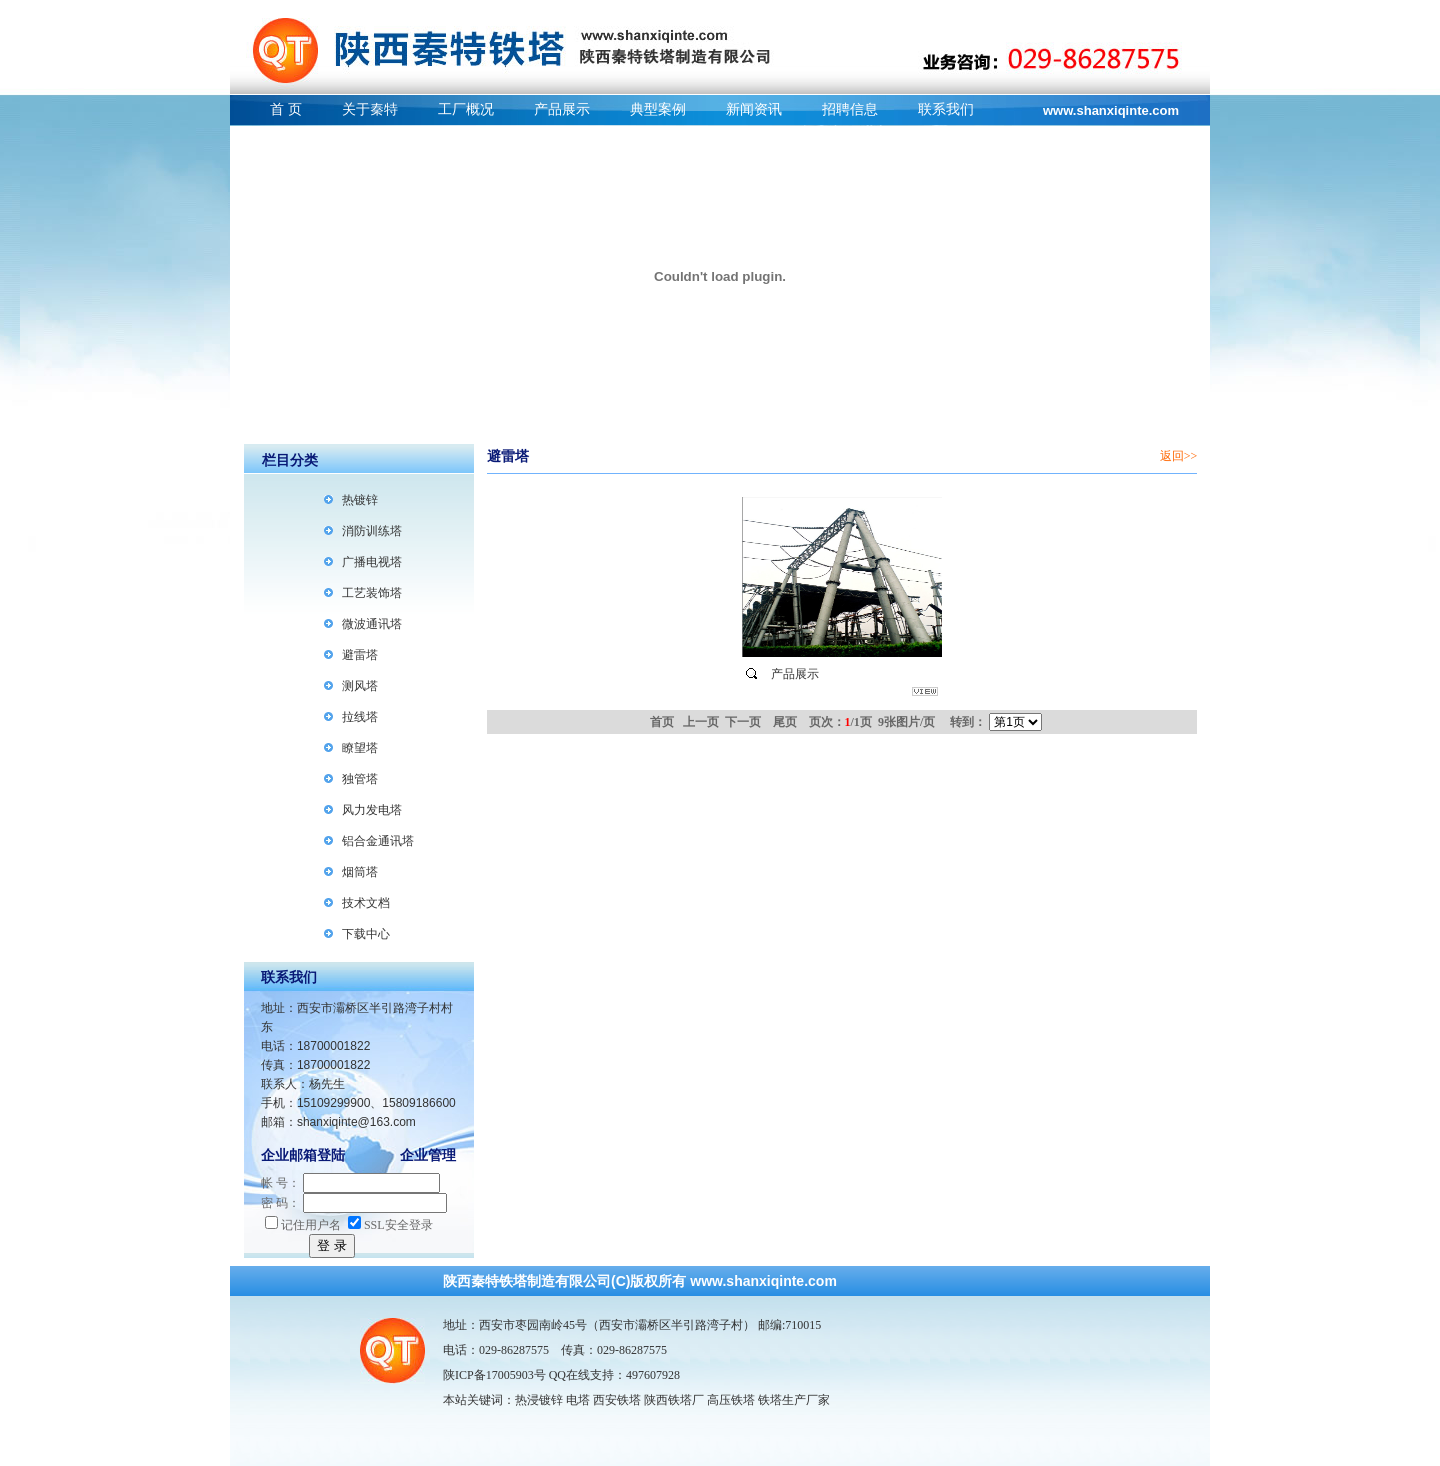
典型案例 (658, 109)
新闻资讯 (754, 109)
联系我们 (946, 109)
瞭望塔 (360, 748)
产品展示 (562, 109)
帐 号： (280, 1183)
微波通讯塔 (372, 624)
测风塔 (360, 686)
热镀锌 (360, 500)
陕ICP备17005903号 (494, 1375)
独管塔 (360, 779)
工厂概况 (466, 109)
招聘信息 (850, 109)
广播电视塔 (372, 562)
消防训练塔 (372, 531)
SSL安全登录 (390, 1225)
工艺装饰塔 (372, 593)
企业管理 (428, 1155)
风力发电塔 (372, 810)
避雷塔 (360, 655)
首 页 (286, 109)
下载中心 (366, 934)
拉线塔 (360, 717)
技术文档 (366, 903)
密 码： (280, 1203)
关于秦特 (370, 109)
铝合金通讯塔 (378, 841)
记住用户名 (303, 1225)
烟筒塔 (360, 872)
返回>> (1179, 456)
